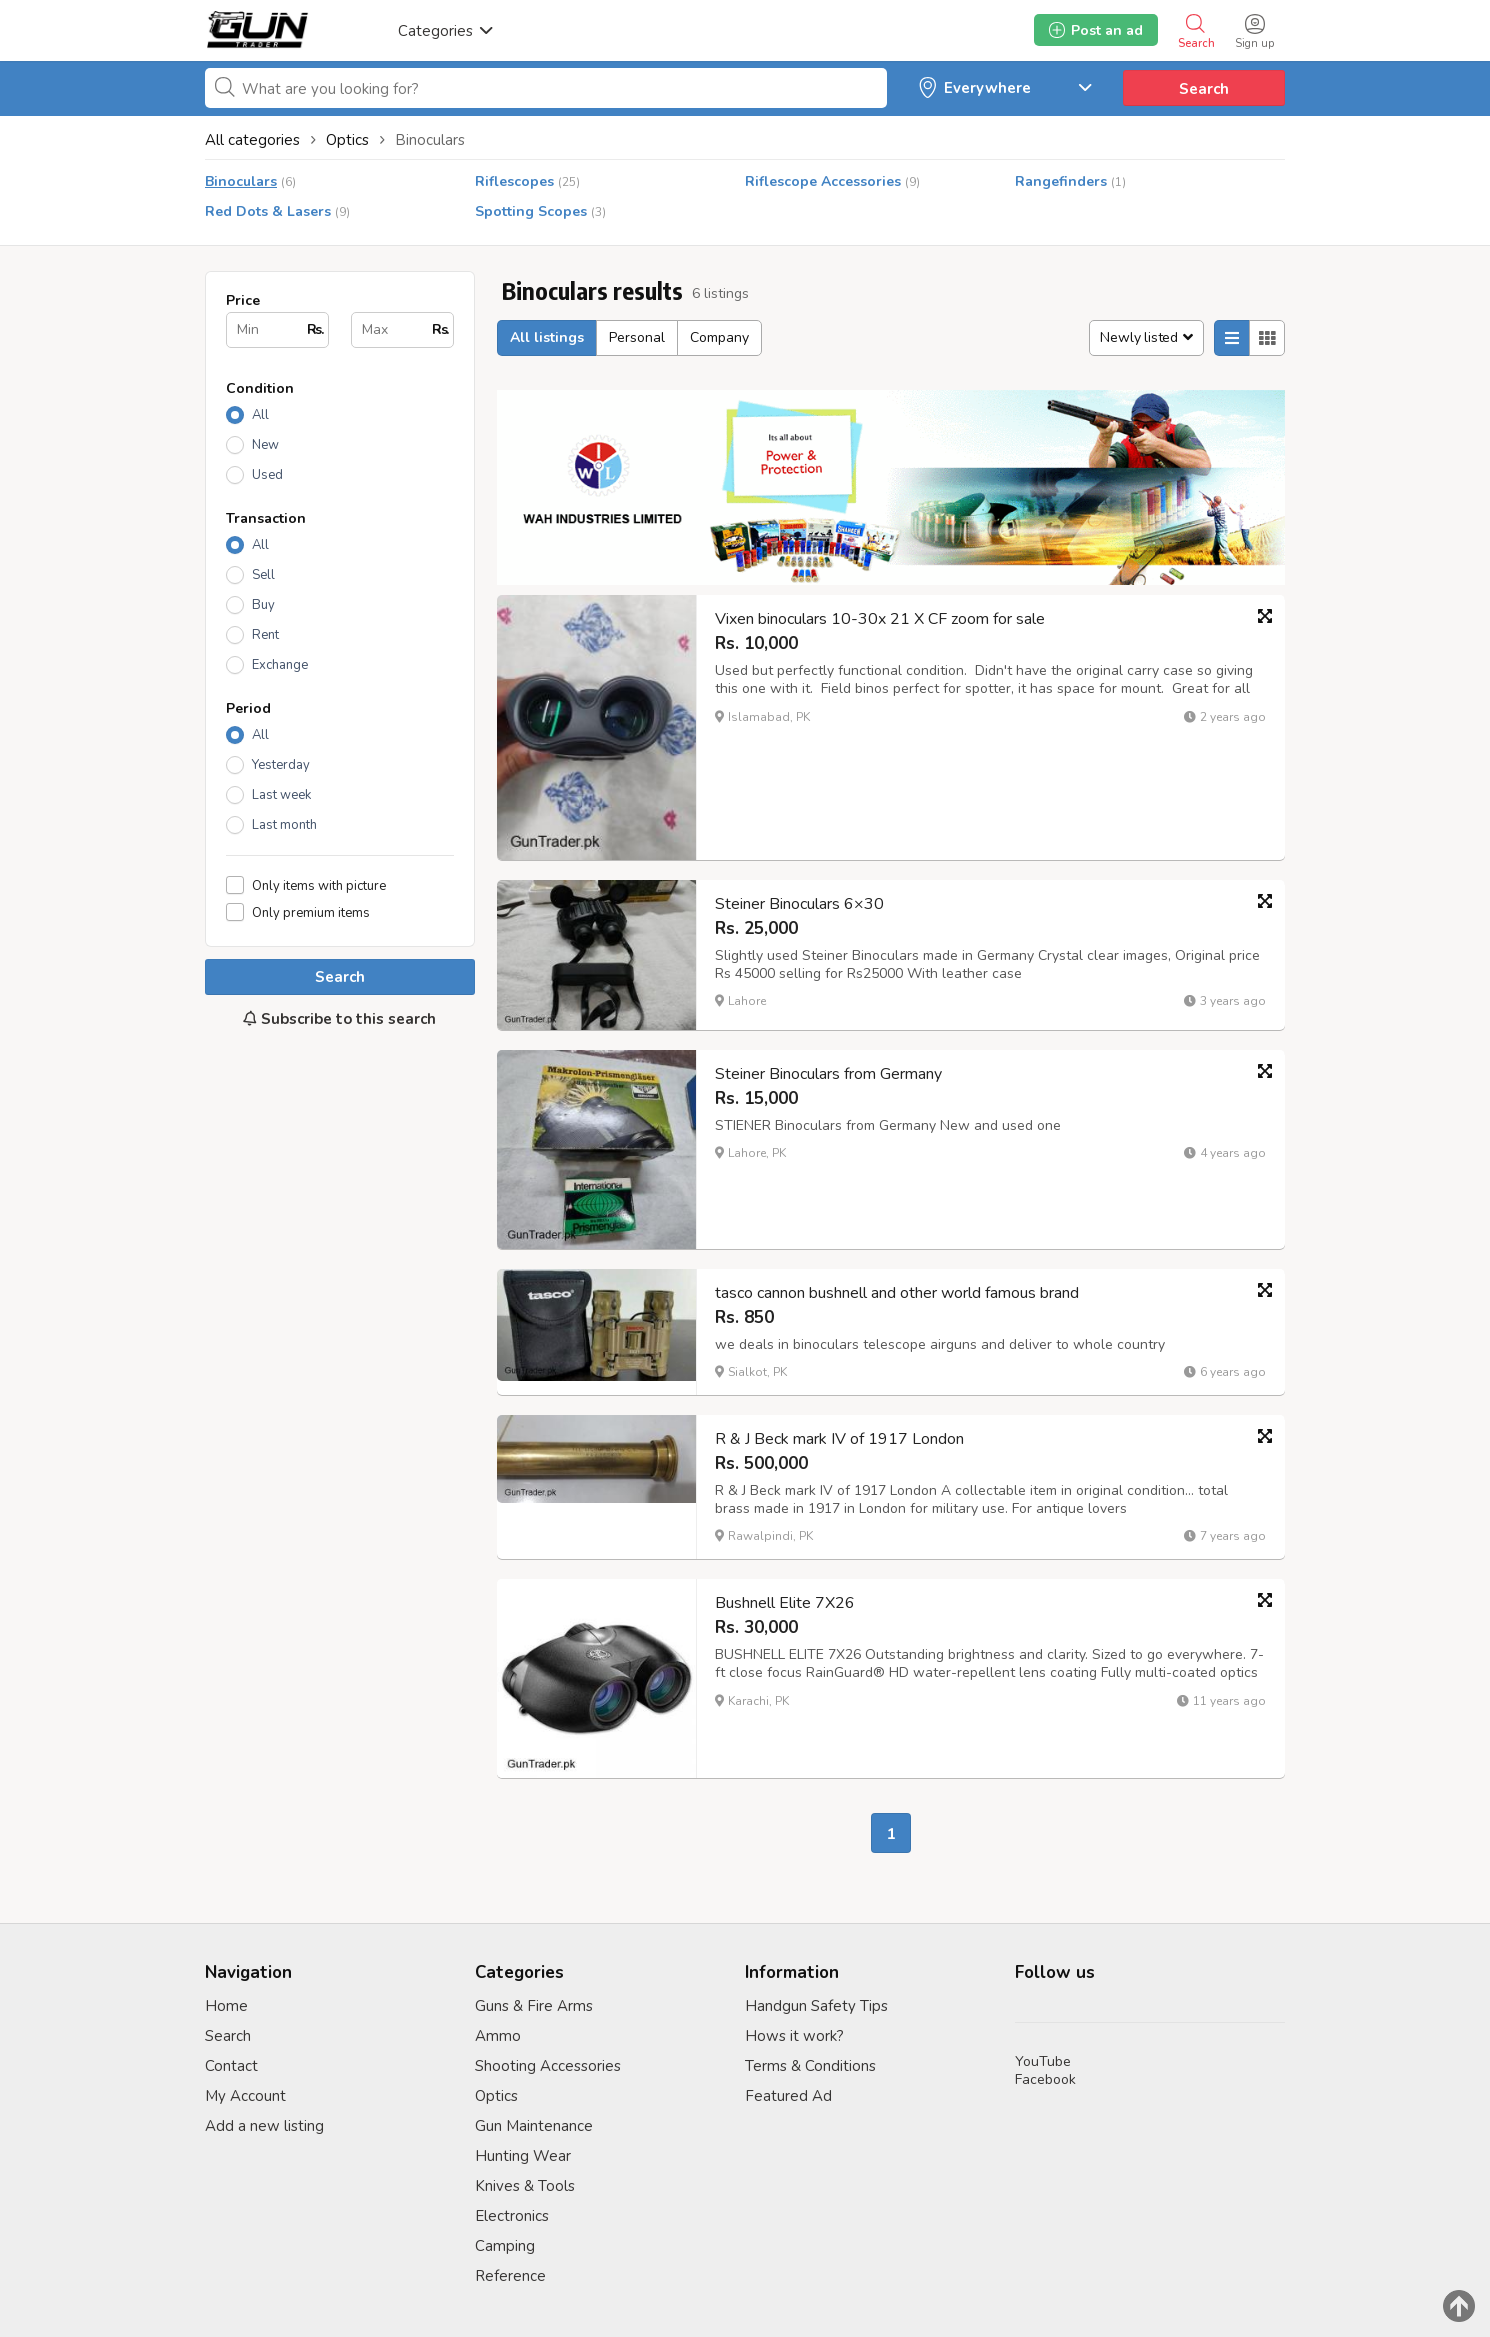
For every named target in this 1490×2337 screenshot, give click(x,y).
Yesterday (281, 765)
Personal (637, 337)
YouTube (1043, 2061)
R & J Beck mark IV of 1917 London (839, 1439)
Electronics (512, 2216)
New (265, 445)
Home (226, 2006)
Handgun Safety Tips (816, 2006)
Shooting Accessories (548, 2066)
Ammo (498, 2036)
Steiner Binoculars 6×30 (799, 904)
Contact (231, 2066)
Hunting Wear (523, 2156)
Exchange (280, 665)
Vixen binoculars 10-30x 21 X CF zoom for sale (880, 619)
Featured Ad (788, 2096)
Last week (281, 795)
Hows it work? (794, 2036)
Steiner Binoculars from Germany (828, 1074)
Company (719, 337)
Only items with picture (319, 885)
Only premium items (311, 912)
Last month (284, 825)
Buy (263, 605)
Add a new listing (264, 2126)
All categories (252, 140)
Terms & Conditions (810, 2066)
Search (1204, 89)
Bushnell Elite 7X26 (785, 1603)
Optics (496, 2096)
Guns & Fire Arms (534, 2006)
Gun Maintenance (534, 2126)
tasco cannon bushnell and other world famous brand (897, 1293)
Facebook (1045, 2079)
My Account (245, 2096)
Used (267, 475)
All (260, 415)
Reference (510, 2276)
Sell (263, 575)
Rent (265, 635)
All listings (547, 337)
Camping (505, 2246)
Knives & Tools (525, 2186)
